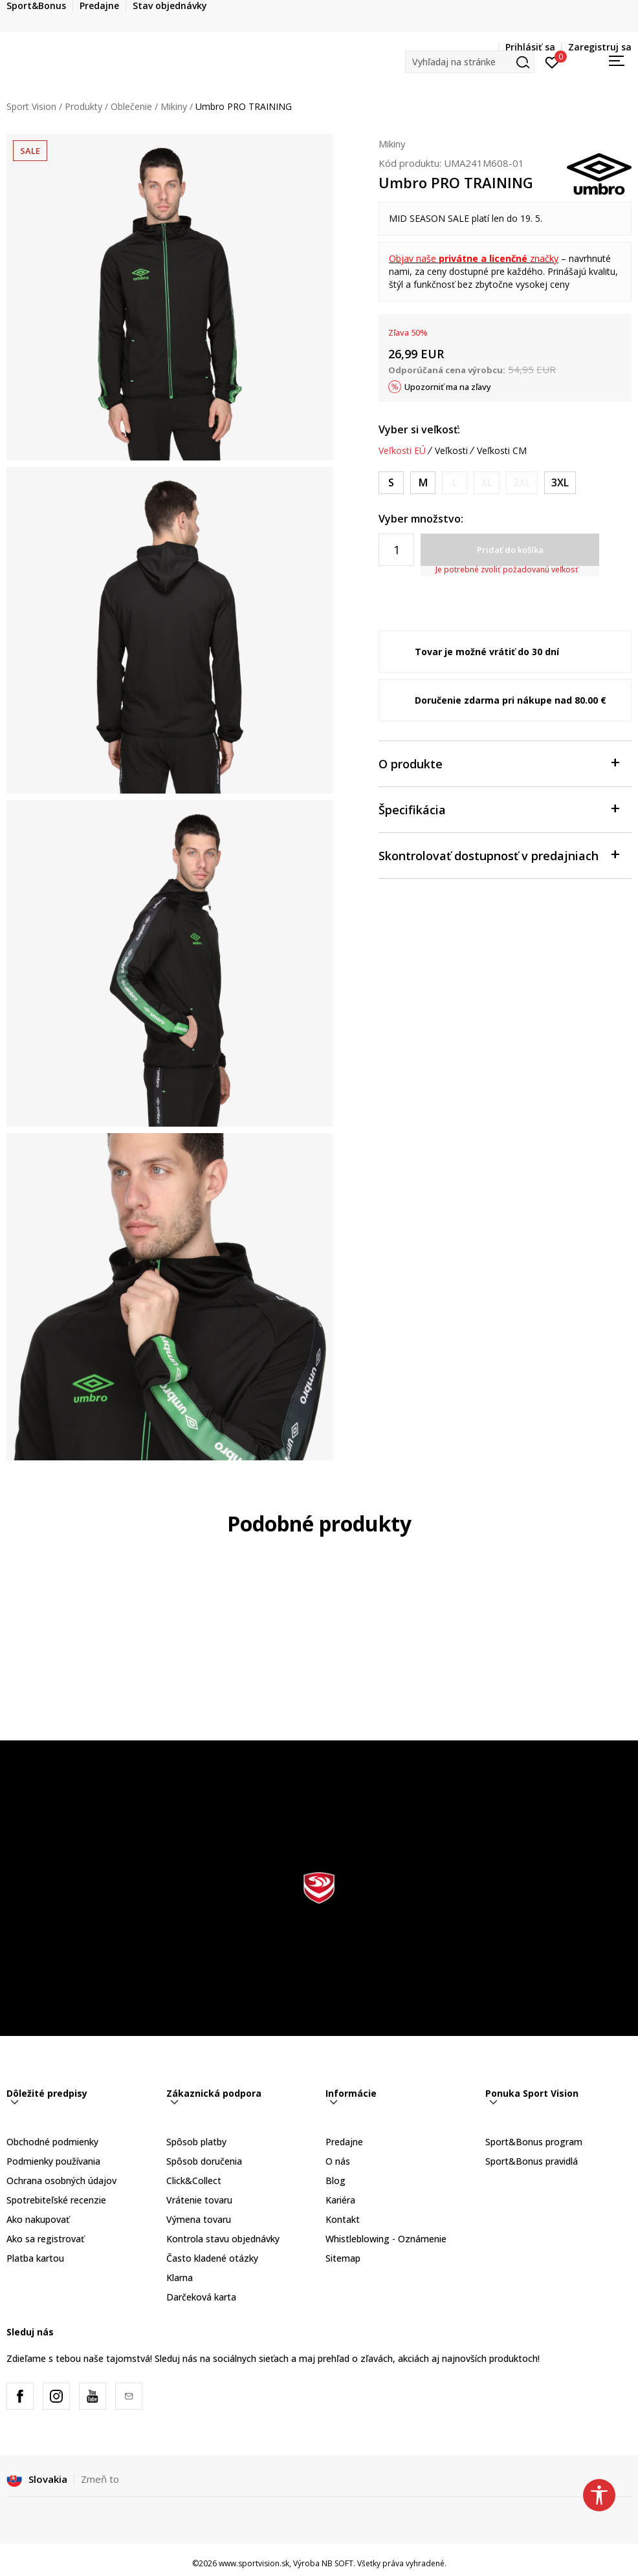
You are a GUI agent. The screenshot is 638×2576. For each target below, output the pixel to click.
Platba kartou (35, 2258)
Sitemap (342, 2258)
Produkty (83, 106)
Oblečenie (131, 106)
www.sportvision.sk (254, 2563)
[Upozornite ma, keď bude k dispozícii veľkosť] (454, 482)
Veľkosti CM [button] (502, 451)
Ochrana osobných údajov (61, 2180)
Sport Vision (31, 106)
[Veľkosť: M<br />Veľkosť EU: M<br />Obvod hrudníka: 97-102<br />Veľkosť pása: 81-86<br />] (422, 482)
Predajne (344, 2142)
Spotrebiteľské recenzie (56, 2200)
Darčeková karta (201, 2297)
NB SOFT (337, 2563)
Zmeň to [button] (100, 2479)
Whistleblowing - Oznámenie (385, 2239)
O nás (337, 2161)
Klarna (179, 2277)
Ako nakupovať (37, 2219)
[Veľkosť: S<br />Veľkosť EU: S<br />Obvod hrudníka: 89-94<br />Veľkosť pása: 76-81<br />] (391, 482)
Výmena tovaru (198, 2219)
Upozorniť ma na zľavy (447, 387)
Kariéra (340, 2200)
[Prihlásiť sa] (552, 61)
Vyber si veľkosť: (419, 429)
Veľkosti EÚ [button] (402, 451)
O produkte (499, 763)
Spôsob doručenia (204, 2161)
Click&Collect (193, 2180)
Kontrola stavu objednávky (223, 2239)
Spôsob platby (196, 2142)
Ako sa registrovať (45, 2239)
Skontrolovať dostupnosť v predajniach (499, 854)
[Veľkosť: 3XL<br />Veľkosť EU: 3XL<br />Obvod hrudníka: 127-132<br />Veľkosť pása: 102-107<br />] (560, 482)
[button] (469, 61)
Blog (335, 2180)
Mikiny (173, 106)
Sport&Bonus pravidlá (531, 2161)
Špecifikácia (499, 808)
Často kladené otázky (212, 2258)
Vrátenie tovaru (199, 2200)
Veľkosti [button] (451, 451)
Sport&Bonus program (533, 2142)
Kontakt (342, 2219)
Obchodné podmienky (52, 2142)
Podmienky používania (53, 2161)
